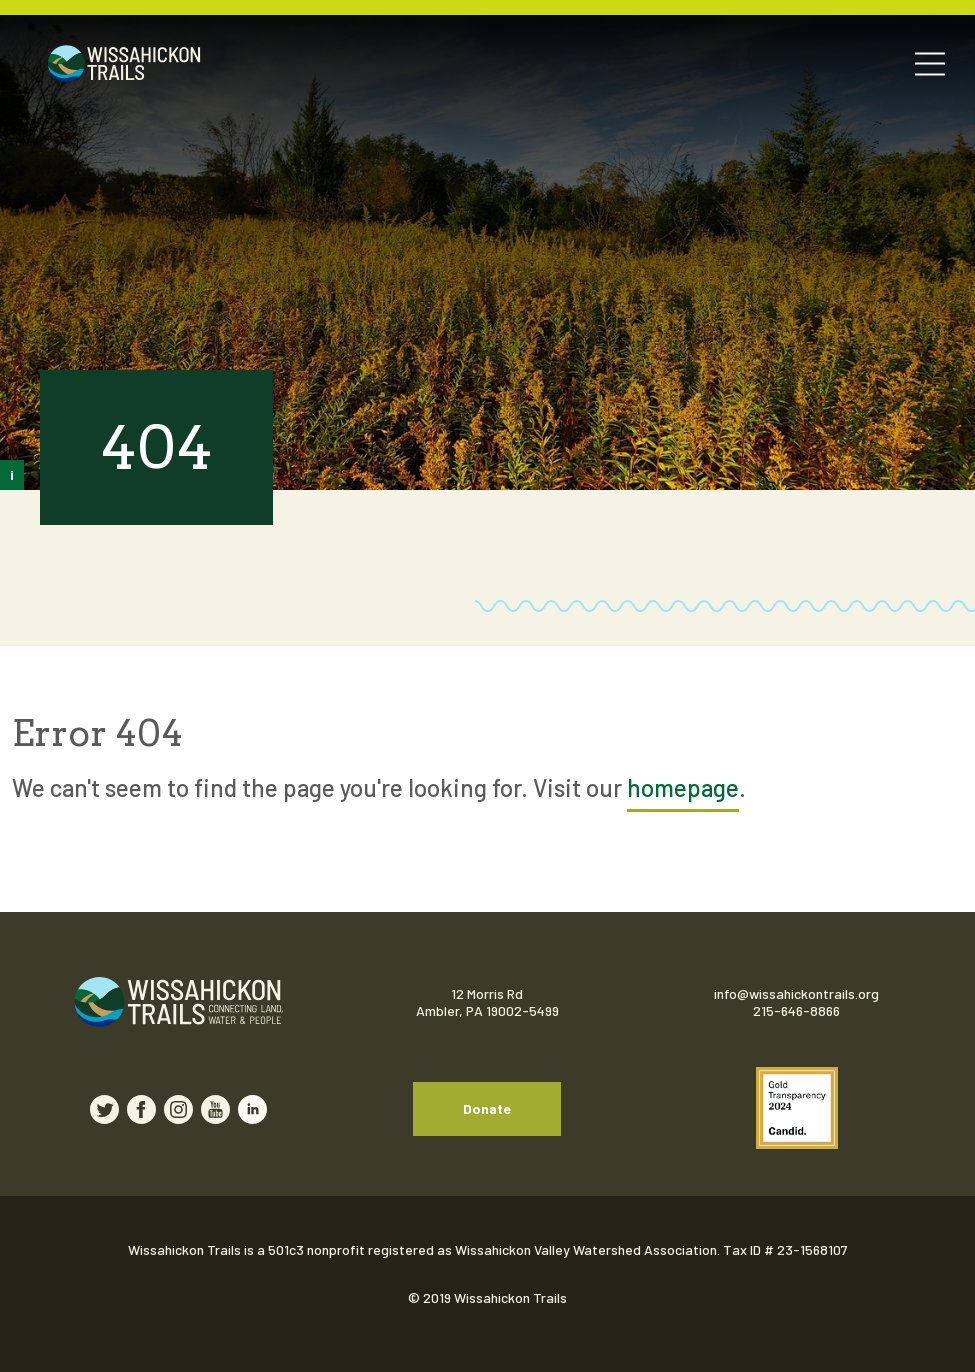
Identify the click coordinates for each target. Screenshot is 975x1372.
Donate (487, 1108)
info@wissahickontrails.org (796, 993)
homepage (683, 787)
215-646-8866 (796, 1010)
